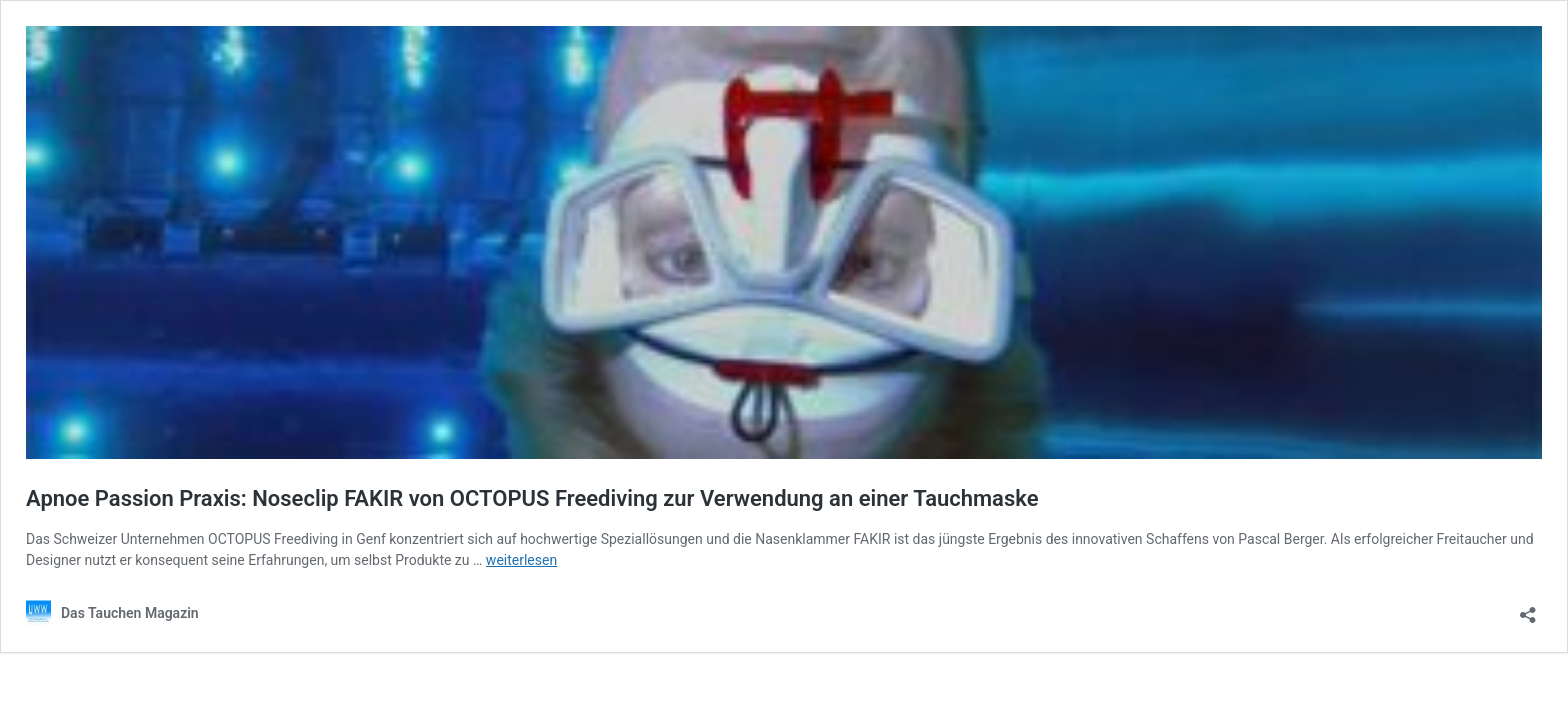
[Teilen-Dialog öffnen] (1528, 608)
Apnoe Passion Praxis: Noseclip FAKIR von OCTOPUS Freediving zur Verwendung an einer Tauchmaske (532, 498)
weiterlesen (521, 560)
